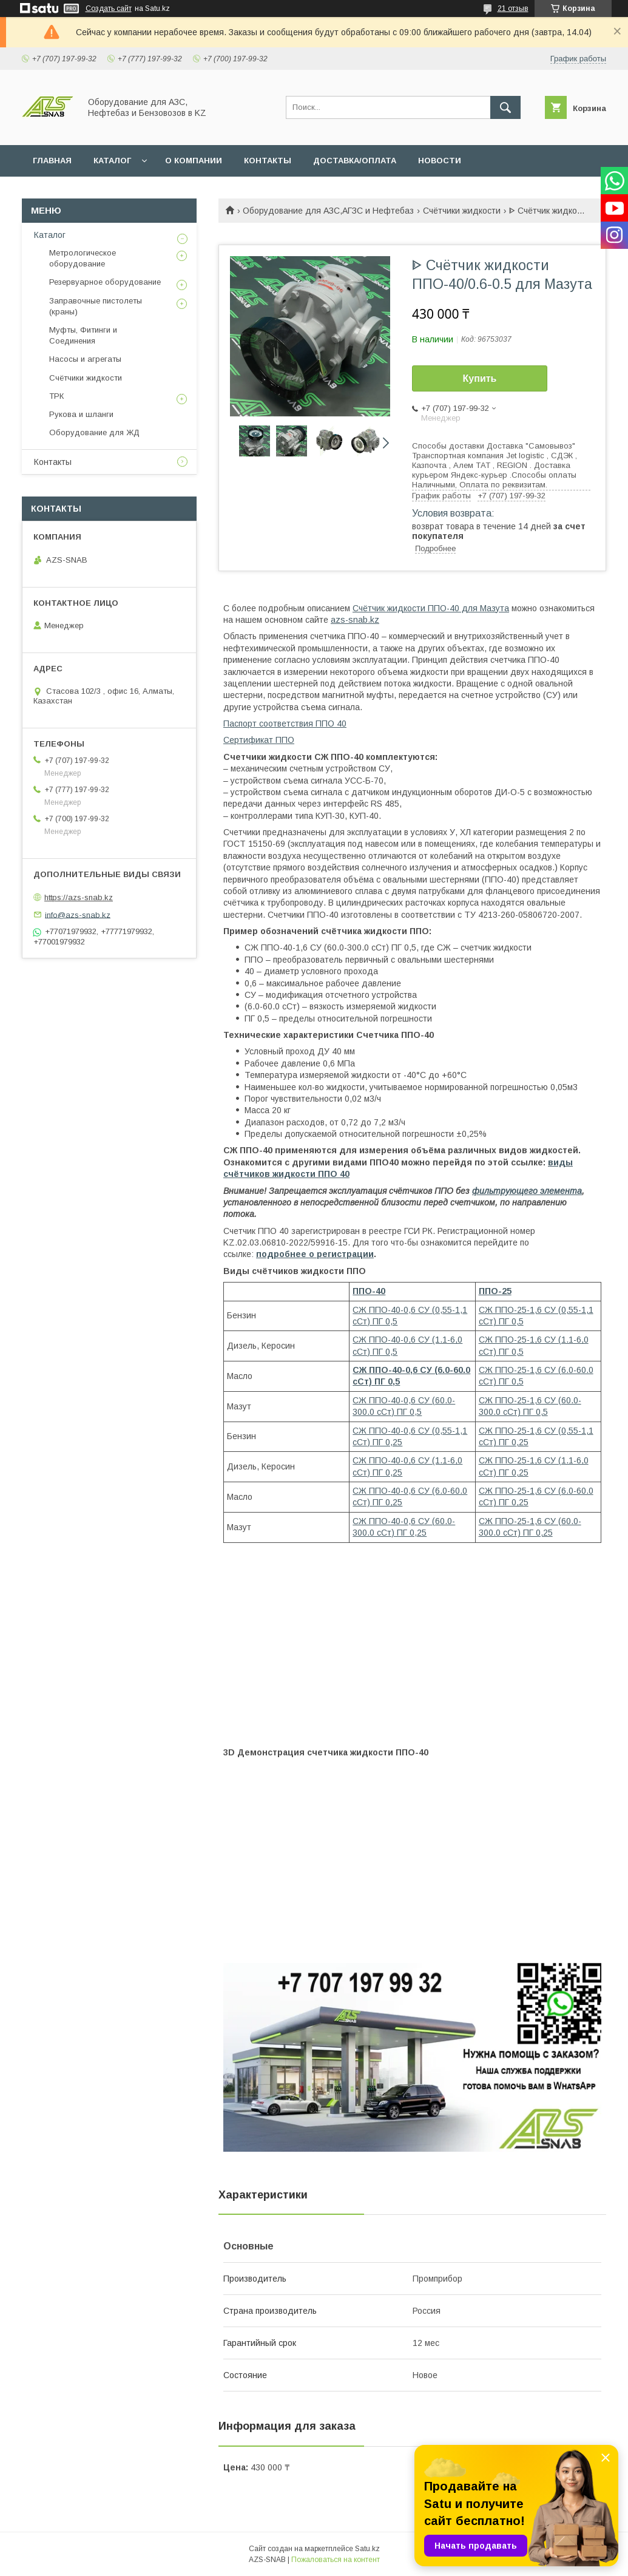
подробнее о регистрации (315, 1254)
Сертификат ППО (258, 740)
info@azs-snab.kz (77, 914)
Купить (480, 378)
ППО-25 (495, 1291)
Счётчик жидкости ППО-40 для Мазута (431, 608)
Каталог (50, 235)
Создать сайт (109, 8)
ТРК (56, 396)
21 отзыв (513, 8)
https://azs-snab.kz (78, 897)
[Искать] (505, 107)
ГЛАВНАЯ (52, 160)
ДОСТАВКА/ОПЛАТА (354, 160)
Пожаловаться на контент (335, 2559)
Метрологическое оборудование (82, 258)
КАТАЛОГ (112, 160)
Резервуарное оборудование (105, 281)
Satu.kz (367, 2548)
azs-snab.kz (355, 620)
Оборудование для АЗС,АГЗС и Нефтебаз (328, 210)
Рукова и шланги (81, 414)
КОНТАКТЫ (267, 160)
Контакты (53, 462)
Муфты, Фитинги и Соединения (83, 335)
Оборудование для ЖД (94, 432)
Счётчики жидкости (462, 210)
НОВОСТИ (439, 160)
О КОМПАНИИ (193, 160)
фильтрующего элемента (527, 1191)
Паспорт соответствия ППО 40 (284, 723)
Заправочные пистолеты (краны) (95, 306)
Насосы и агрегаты (85, 359)
